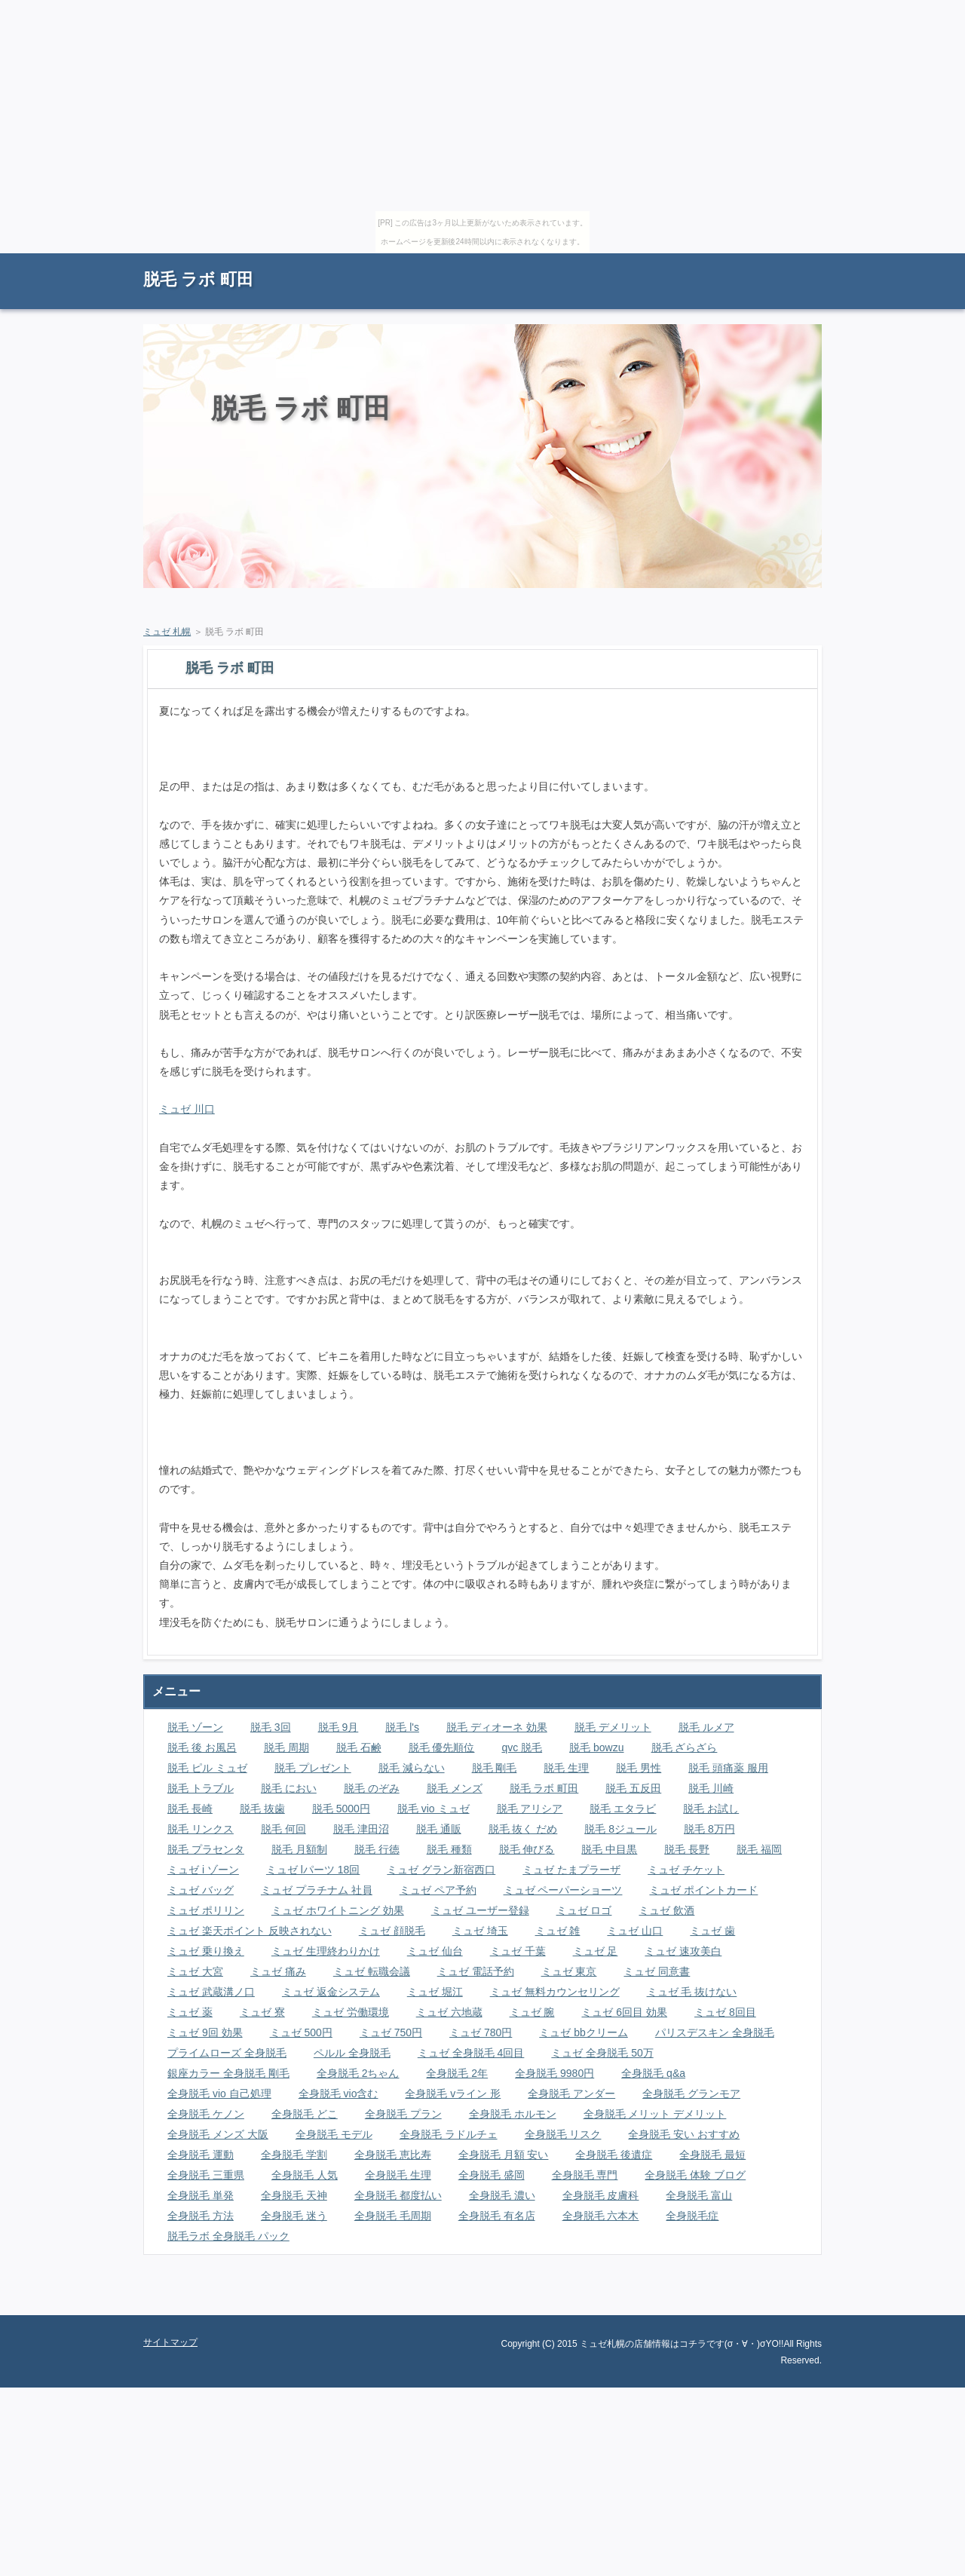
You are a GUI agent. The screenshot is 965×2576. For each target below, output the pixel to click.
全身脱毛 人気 (304, 2175)
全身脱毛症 (692, 2216)
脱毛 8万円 (709, 1829)
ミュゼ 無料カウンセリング (555, 1992)
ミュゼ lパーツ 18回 (313, 1870)
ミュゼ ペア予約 (438, 1890)
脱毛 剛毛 (494, 1768)
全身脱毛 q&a (653, 2073)
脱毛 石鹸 (358, 1747)
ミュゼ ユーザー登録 (480, 1910)
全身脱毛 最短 (712, 2155)
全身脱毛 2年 (457, 2073)
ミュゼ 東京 (569, 1971)
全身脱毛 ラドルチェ (449, 2134)
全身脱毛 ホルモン (512, 2114)
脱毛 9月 (338, 1727)
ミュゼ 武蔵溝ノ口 (211, 1992)
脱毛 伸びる (527, 1849)
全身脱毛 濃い (502, 2195)
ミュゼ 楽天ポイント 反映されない (249, 1931)
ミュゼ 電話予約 (475, 1971)
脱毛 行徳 (377, 1849)
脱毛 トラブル (200, 1788)
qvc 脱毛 (521, 1747)
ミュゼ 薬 (190, 2012)
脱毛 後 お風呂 (202, 1747)
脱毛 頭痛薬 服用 (728, 1768)
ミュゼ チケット (686, 1870)
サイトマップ (788, 260)
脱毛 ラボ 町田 (198, 279)
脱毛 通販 (438, 1829)
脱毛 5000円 (341, 1809)
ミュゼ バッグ (200, 1890)
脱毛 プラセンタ (205, 1849)
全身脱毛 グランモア (691, 2093)
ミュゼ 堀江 (435, 1992)
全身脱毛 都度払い (398, 2195)
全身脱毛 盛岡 (491, 2175)
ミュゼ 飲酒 (666, 1910)
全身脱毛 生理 (398, 2175)
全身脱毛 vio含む (338, 2093)
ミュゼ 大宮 (195, 1971)
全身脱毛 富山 (699, 2195)
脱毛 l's (402, 1727)
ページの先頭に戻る (769, 2304)
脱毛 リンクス (200, 1829)
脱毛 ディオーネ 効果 (496, 1727)
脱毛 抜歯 (262, 1809)
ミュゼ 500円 (301, 2032)
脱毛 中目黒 (609, 1849)
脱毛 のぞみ (372, 1788)
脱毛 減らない (411, 1768)
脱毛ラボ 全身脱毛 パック (228, 2236)
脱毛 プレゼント (312, 1768)
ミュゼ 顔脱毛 (392, 1931)
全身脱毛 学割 (294, 2155)
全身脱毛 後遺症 (613, 2155)
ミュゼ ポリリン (205, 1910)
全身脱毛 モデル (334, 2134)
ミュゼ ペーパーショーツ (563, 1890)
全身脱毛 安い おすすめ (684, 2134)
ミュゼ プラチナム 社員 (316, 1890)
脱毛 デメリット (612, 1727)
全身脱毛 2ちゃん (358, 2073)
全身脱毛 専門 (585, 2175)
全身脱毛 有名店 (496, 2216)
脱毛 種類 (449, 1849)
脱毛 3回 (270, 1727)
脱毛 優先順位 (442, 1747)
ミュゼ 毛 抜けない (692, 1992)
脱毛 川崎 (711, 1788)
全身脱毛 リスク (563, 2134)
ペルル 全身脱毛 (352, 2053)
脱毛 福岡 (759, 1849)
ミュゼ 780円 (480, 2032)
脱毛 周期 (286, 1747)
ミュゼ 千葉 (518, 1951)
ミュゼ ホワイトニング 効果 (337, 1910)
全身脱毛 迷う (294, 2216)
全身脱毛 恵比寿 (392, 2155)
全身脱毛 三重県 (205, 2175)
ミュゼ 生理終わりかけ (325, 1951)
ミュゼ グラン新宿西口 (441, 1870)
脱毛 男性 (638, 1768)
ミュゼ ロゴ (584, 1910)
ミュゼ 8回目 (725, 2012)
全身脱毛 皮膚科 (600, 2195)
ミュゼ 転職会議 (371, 1971)
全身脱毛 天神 (294, 2195)
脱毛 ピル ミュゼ (207, 1768)
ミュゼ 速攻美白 (683, 1951)
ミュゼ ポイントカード (703, 1890)
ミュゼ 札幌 (167, 631)
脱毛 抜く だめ (523, 1829)
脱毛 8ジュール (620, 1829)
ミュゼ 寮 (262, 2012)
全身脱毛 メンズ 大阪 (217, 2134)
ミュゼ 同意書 (656, 1971)
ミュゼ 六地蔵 (449, 2012)
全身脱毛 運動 (200, 2155)
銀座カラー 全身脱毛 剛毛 (228, 2073)
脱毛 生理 (566, 1768)
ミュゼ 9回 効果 (205, 2032)
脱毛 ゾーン (195, 1727)
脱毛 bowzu (596, 1747)
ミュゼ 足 (595, 1951)
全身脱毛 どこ (304, 2114)
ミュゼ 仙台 (435, 1951)
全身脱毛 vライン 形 (453, 2093)
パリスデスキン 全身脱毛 (714, 2032)
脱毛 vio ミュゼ (433, 1809)
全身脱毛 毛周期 (392, 2216)
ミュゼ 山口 (635, 1931)
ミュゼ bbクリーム (583, 2032)
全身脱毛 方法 (200, 2216)
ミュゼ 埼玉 (480, 1931)
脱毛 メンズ (454, 1788)
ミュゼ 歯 (712, 1931)
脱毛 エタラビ (623, 1809)
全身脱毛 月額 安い (503, 2155)
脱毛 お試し (711, 1809)
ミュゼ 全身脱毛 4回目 (471, 2053)
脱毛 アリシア (530, 1809)
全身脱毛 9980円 (554, 2073)
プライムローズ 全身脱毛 (226, 2053)
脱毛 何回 (283, 1829)
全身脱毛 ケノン (205, 2114)
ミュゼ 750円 (391, 2032)
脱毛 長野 (686, 1849)
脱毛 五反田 (633, 1788)
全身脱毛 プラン (403, 2114)
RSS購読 (716, 260)
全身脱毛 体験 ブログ (695, 2175)
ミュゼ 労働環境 (350, 2012)
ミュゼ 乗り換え (205, 1951)
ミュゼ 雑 (558, 1931)
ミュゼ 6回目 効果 (624, 2012)
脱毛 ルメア (706, 1727)
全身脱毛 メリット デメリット (655, 2114)
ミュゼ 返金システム (331, 1992)
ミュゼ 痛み (278, 1971)
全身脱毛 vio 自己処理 (219, 2093)
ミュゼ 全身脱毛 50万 (602, 2053)
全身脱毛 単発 (200, 2195)
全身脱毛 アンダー (571, 2093)
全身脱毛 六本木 (600, 2216)
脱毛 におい (289, 1788)
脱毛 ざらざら (684, 1747)
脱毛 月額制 (299, 1849)
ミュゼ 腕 (532, 2012)
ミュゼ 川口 (187, 1109)
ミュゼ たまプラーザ (571, 1870)
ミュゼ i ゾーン (203, 1870)
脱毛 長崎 (190, 1809)
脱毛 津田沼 (361, 1829)
